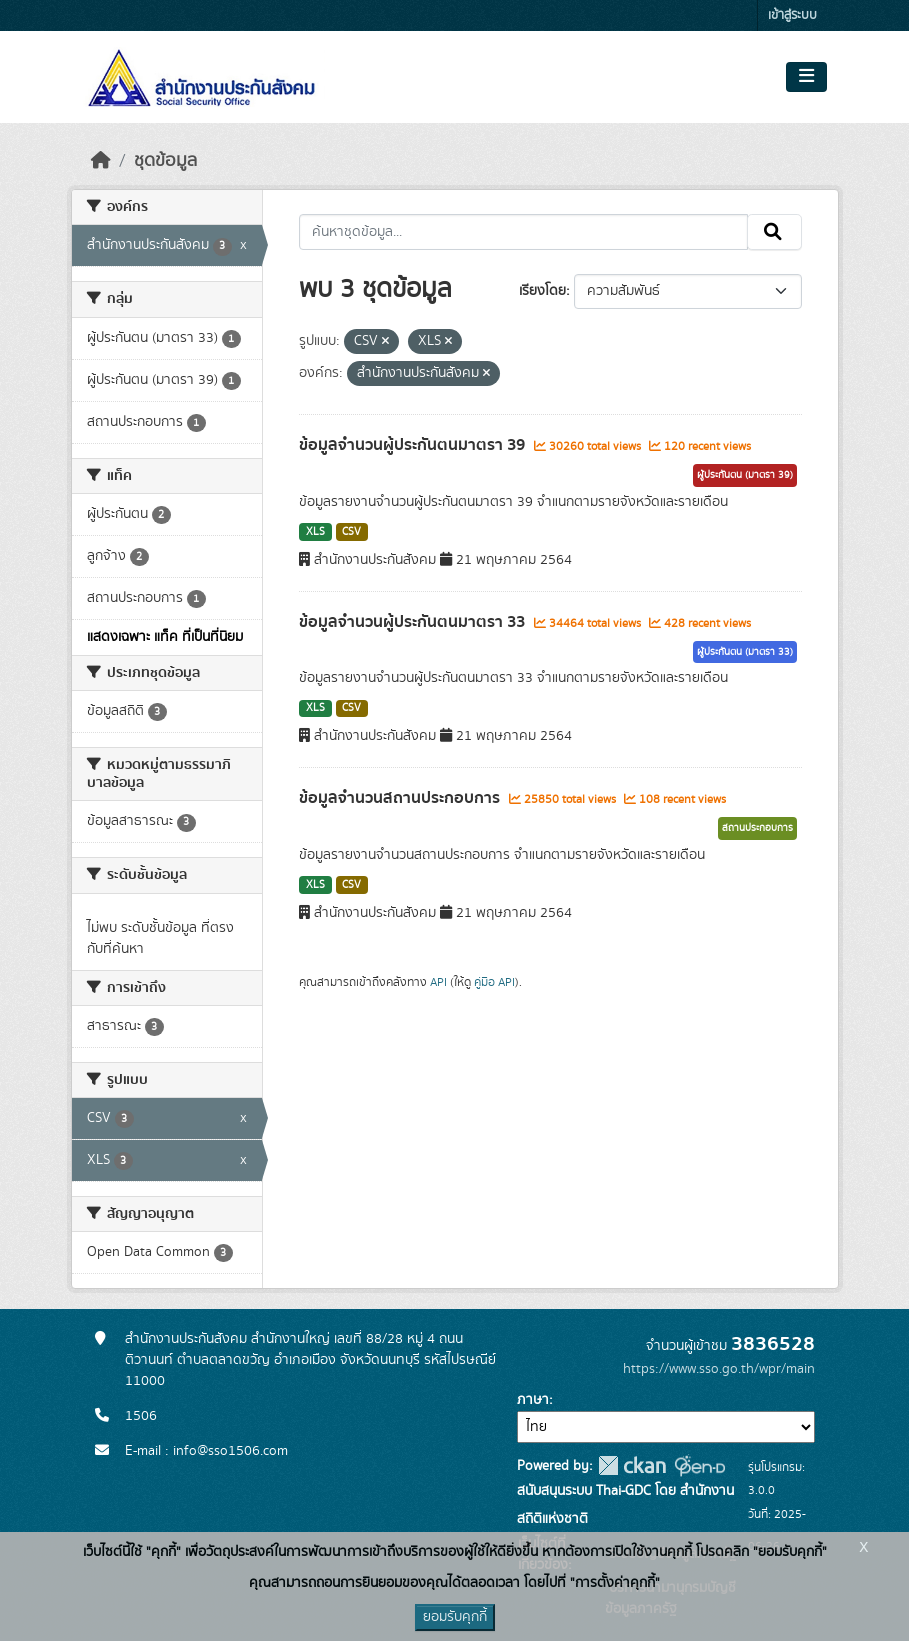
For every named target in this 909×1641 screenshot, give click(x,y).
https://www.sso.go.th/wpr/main (719, 1369)
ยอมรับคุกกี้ (455, 1617)
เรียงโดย (542, 291)
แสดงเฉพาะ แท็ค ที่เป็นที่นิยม (165, 637)
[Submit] (774, 232)
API (438, 982)
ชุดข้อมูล (165, 161)
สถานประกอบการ (757, 828)
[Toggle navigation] (806, 77)
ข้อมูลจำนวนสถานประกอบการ (401, 798)
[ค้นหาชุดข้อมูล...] (523, 232)
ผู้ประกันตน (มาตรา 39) (745, 475)
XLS (315, 532)
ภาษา (533, 1400)
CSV (351, 532)
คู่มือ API (494, 982)
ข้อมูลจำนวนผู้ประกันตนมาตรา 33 (414, 622)
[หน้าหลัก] (101, 161)
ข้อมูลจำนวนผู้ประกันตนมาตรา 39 (414, 445)
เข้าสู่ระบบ (792, 15)
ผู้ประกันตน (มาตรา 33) (745, 652)
